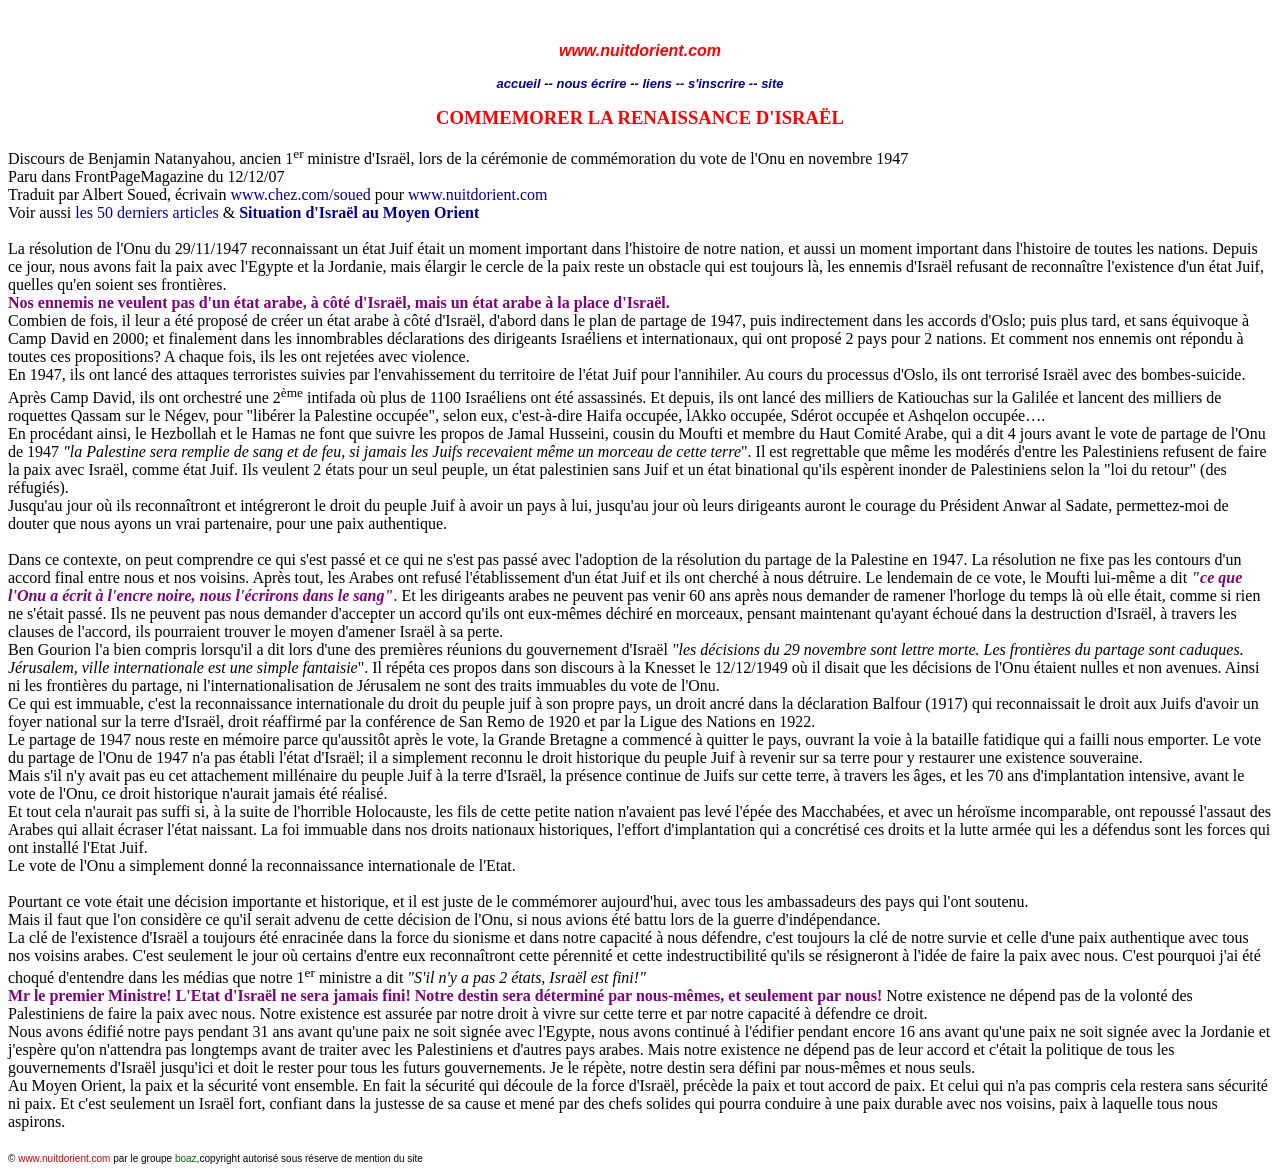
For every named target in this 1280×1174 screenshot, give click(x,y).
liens (657, 83)
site (772, 83)
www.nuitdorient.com (477, 194)
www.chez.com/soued (300, 194)
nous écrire (591, 83)
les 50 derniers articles (147, 212)
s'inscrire (718, 83)
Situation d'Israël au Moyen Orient (359, 212)
